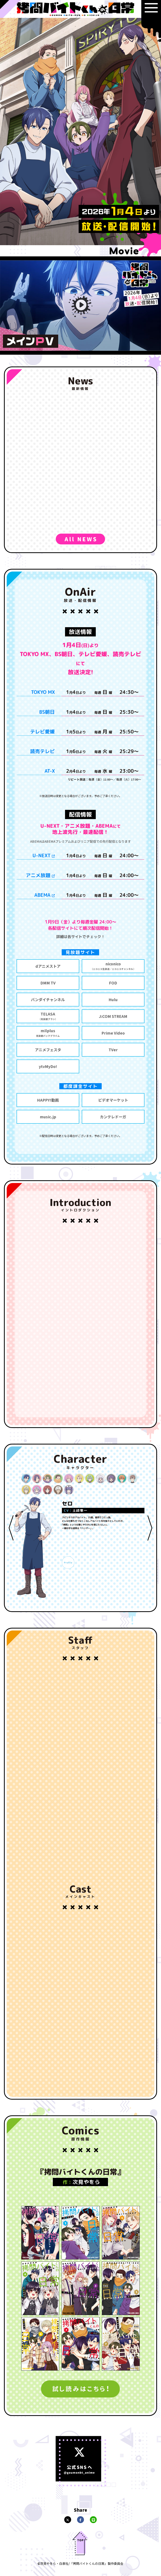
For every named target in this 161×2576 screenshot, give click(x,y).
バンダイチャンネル (48, 999)
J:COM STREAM (113, 1016)
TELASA (47, 1016)
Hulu (113, 999)
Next (149, 1528)
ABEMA (44, 895)
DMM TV (48, 983)
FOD (113, 983)
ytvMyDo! (48, 1066)
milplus (48, 1032)
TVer (113, 1049)
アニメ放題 (40, 875)
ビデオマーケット (113, 1100)
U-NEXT (44, 855)
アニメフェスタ (48, 1049)
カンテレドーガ (113, 1117)
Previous (11, 1528)
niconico (113, 965)
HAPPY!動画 (48, 1100)
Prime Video (113, 1033)
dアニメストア (47, 966)
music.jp (48, 1117)
